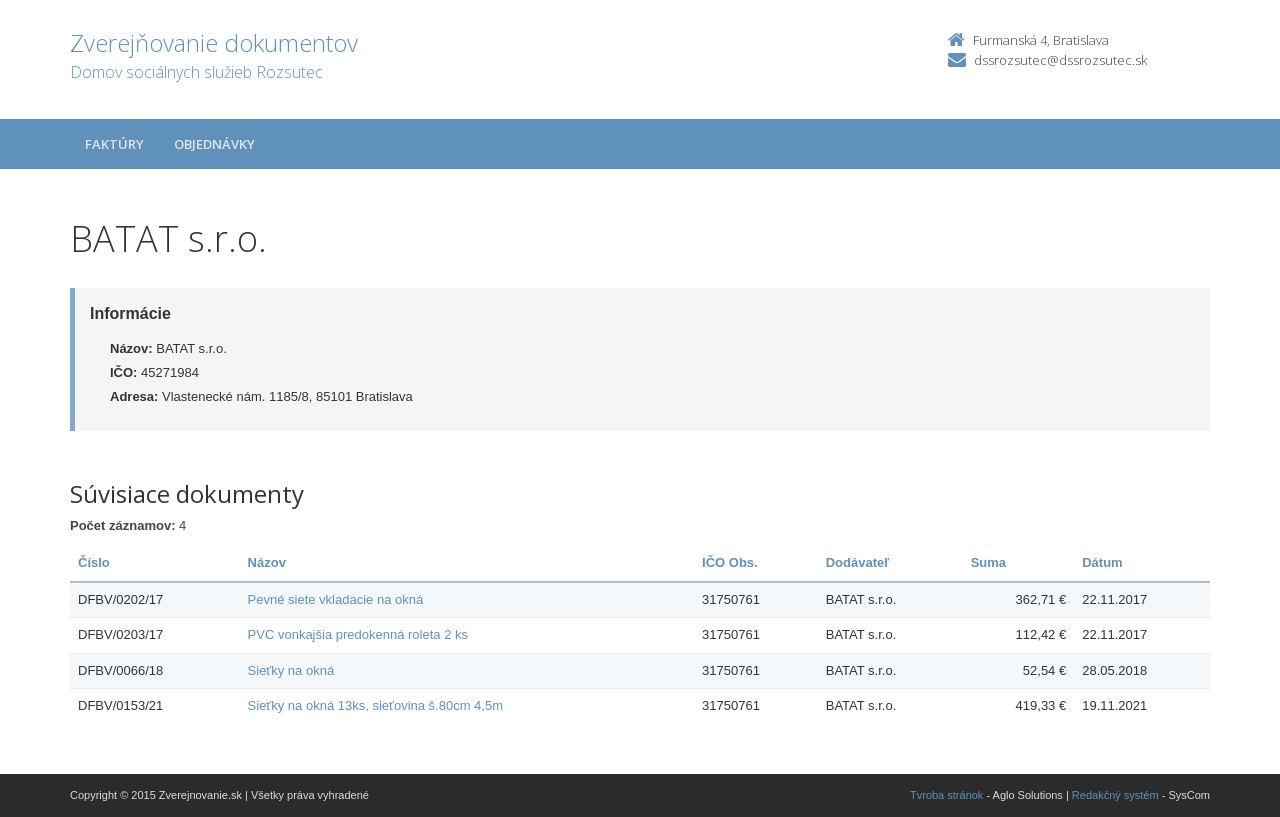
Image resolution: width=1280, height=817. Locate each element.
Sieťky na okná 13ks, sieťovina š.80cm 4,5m (375, 705)
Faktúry (114, 144)
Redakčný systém (1115, 795)
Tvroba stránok (946, 795)
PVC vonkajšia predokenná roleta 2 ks (358, 634)
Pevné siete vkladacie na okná (336, 599)
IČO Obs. (730, 562)
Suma (988, 562)
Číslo (94, 562)
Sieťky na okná (291, 670)
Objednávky (214, 144)
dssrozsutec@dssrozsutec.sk (1060, 60)
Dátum (1102, 562)
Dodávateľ (858, 562)
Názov (267, 562)
